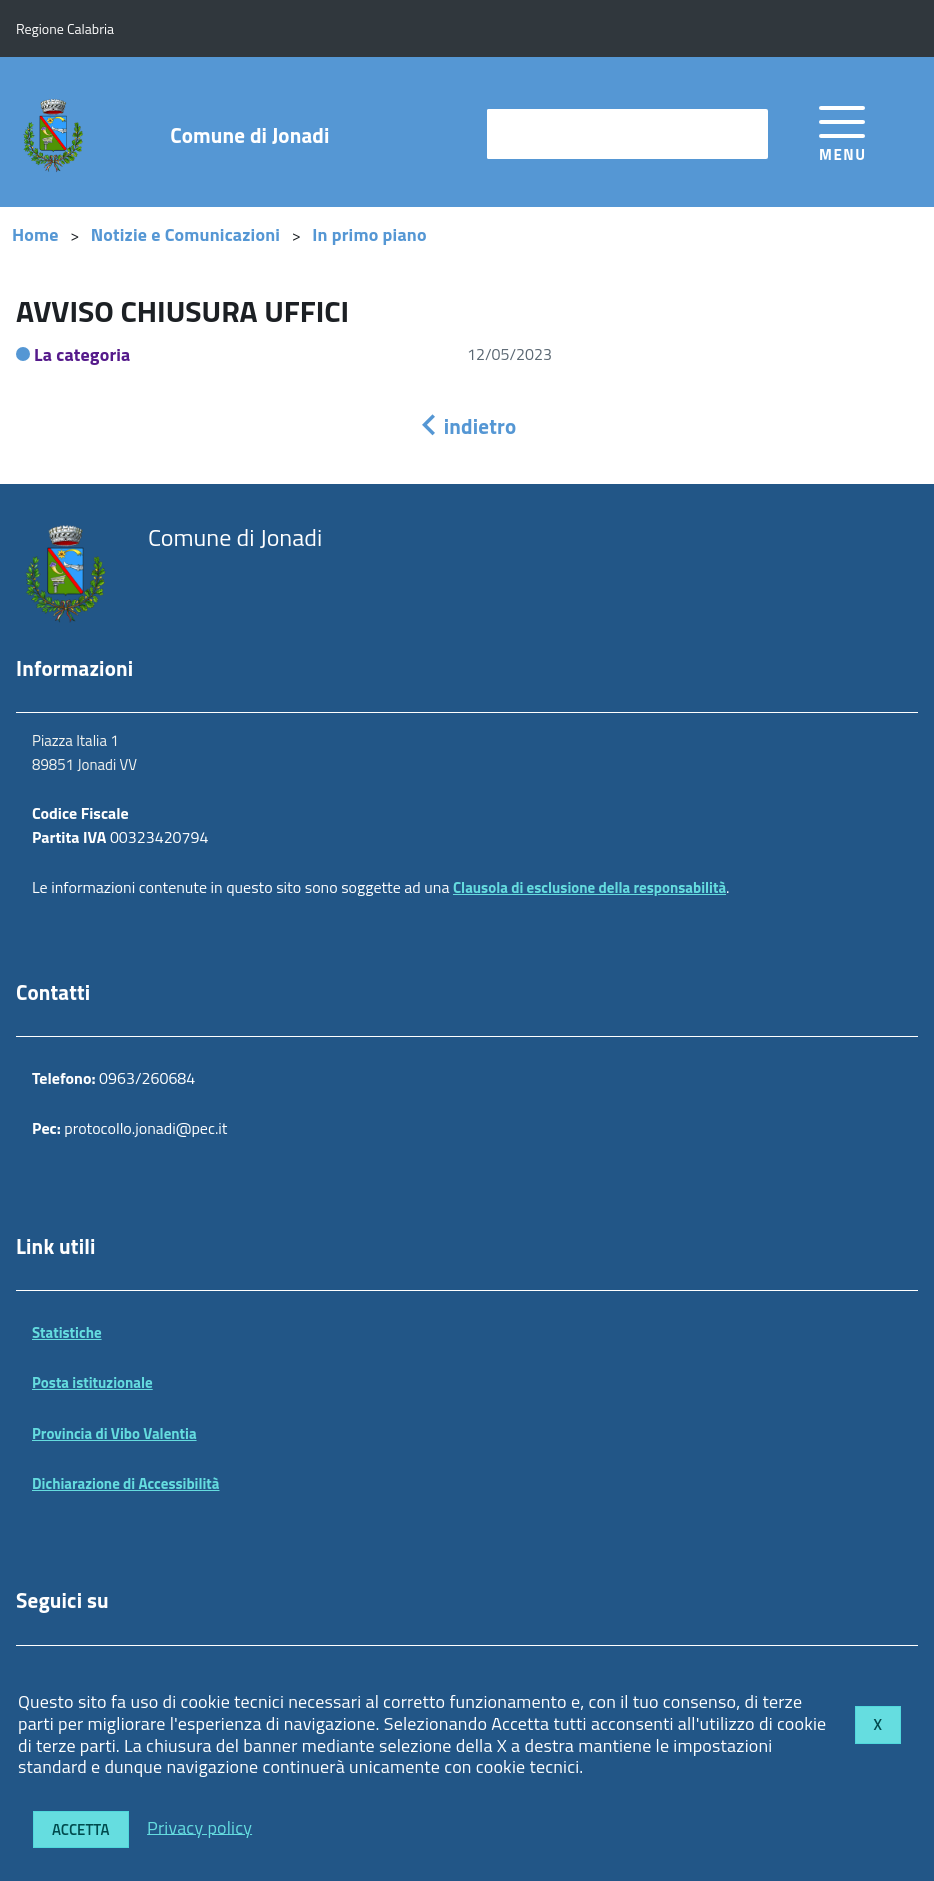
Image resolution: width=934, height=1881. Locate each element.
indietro (467, 426)
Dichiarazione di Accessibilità (126, 1483)
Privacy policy (199, 1826)
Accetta (81, 1829)
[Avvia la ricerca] (743, 134)
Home (35, 234)
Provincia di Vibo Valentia (114, 1433)
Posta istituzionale (92, 1382)
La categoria (82, 354)
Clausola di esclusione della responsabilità (589, 887)
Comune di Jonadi (249, 135)
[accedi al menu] (842, 130)
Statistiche (67, 1332)
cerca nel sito (543, 133)
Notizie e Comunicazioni (185, 234)
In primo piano (369, 234)
